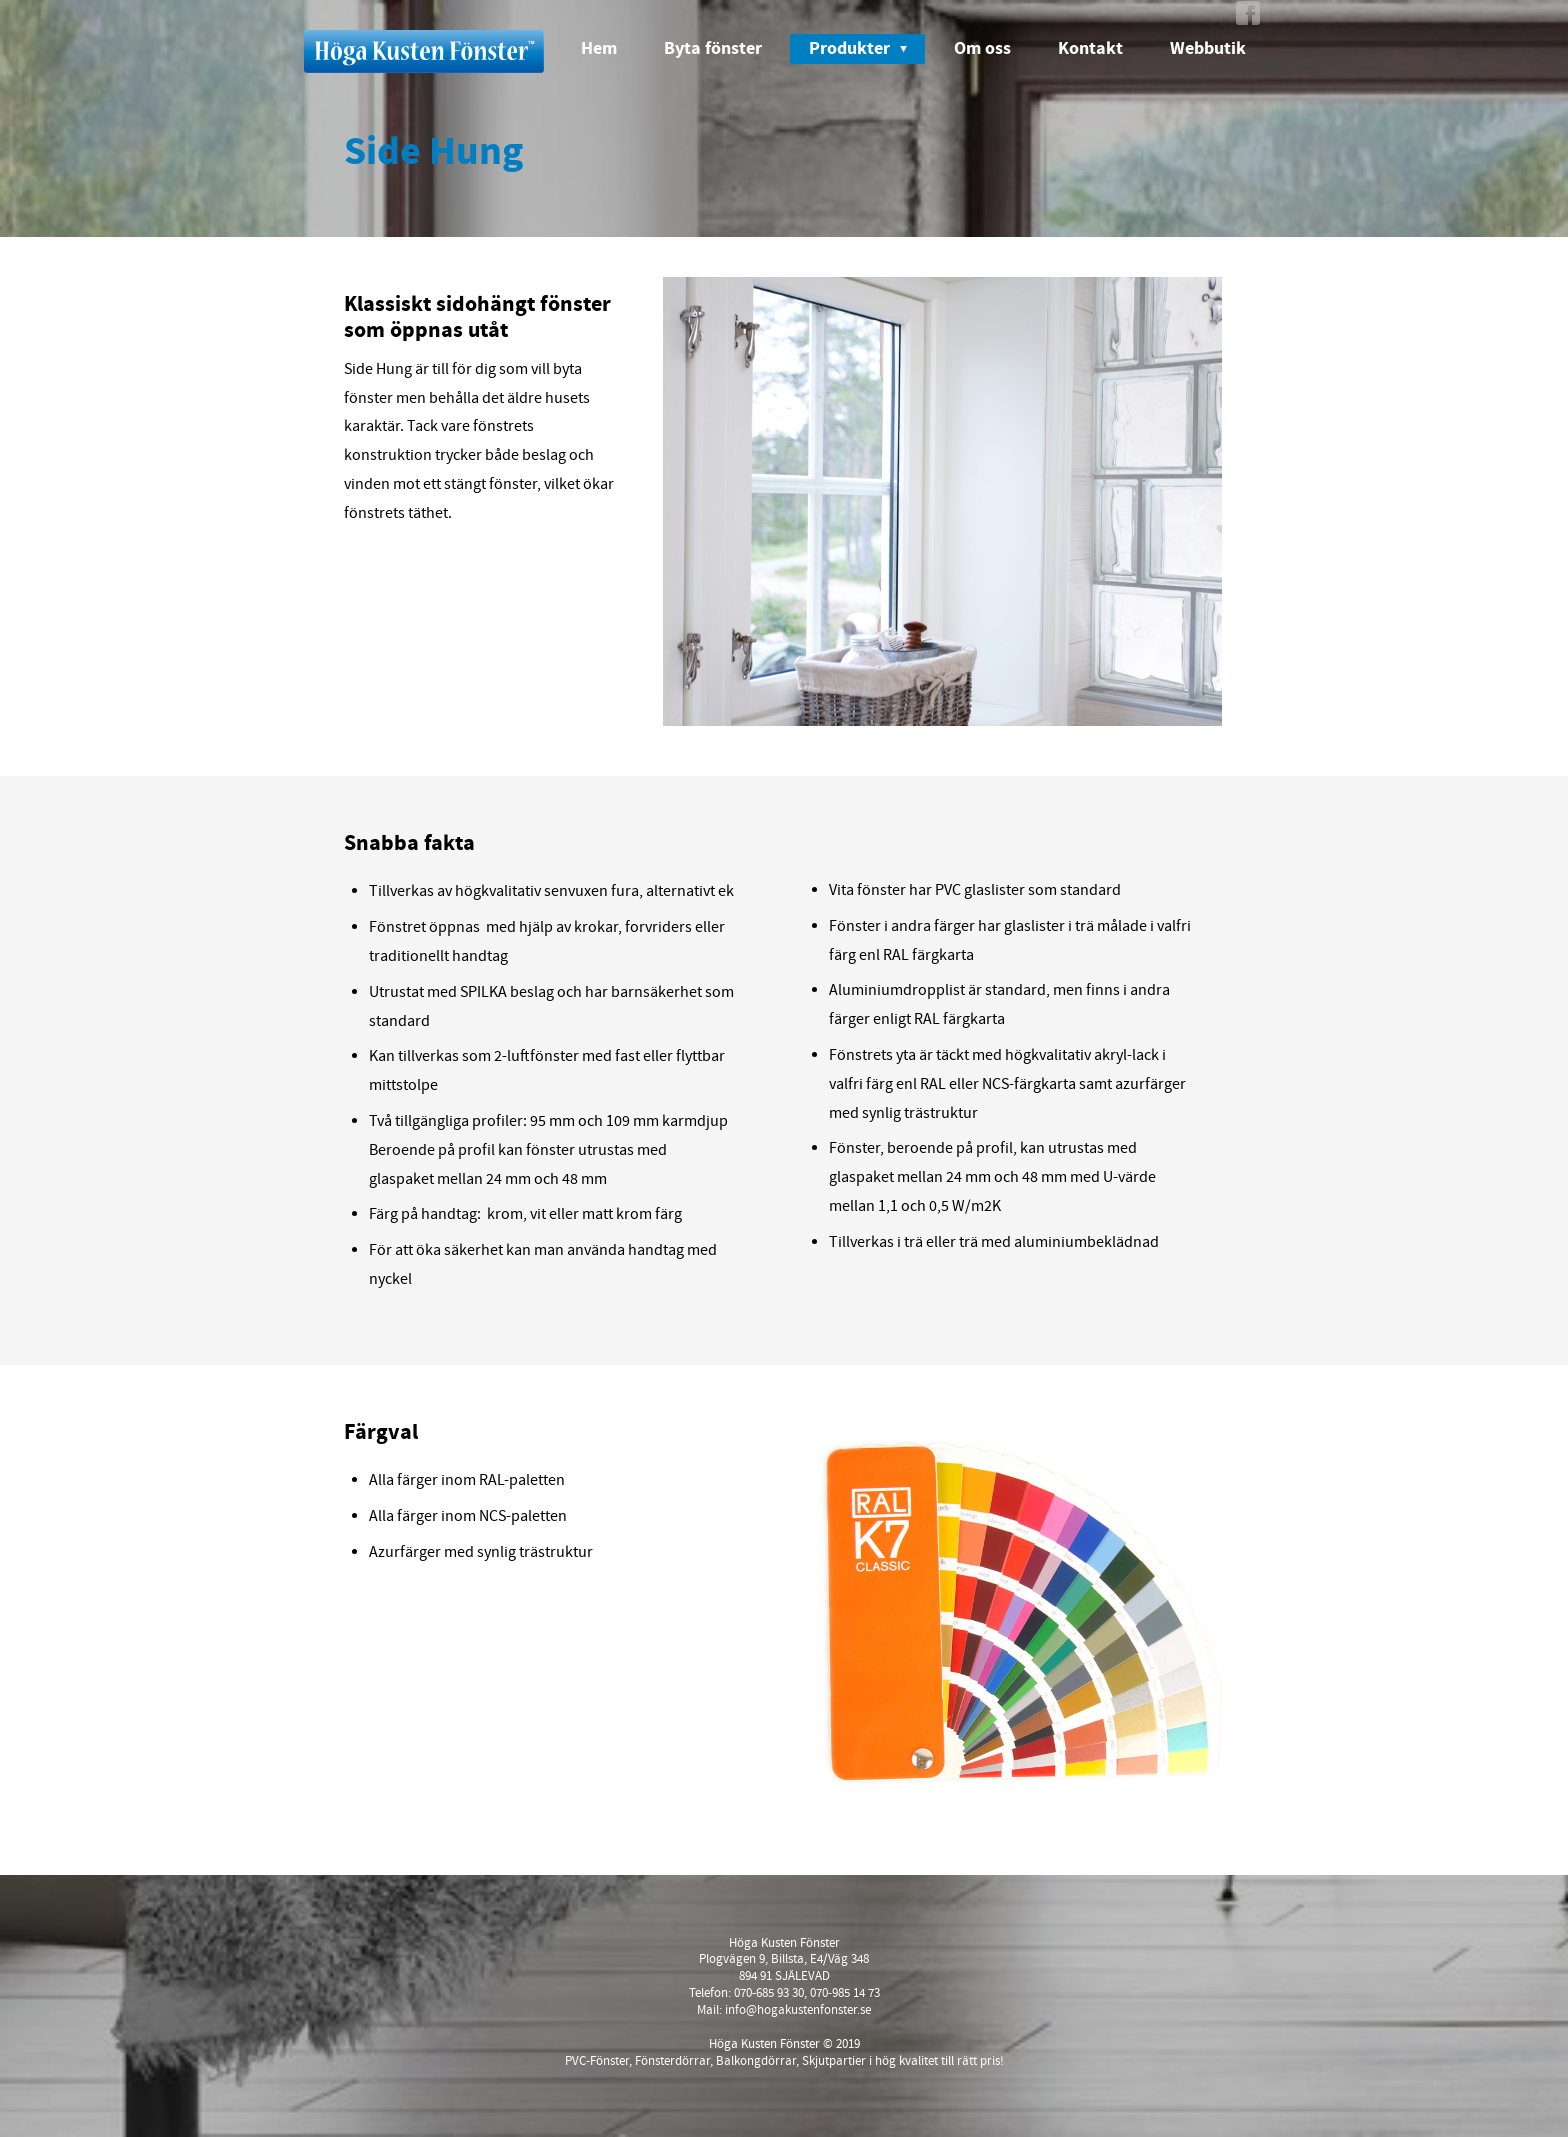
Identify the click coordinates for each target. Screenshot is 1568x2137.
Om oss (982, 48)
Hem (599, 48)
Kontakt (1090, 48)
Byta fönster (713, 48)
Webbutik (1208, 48)
